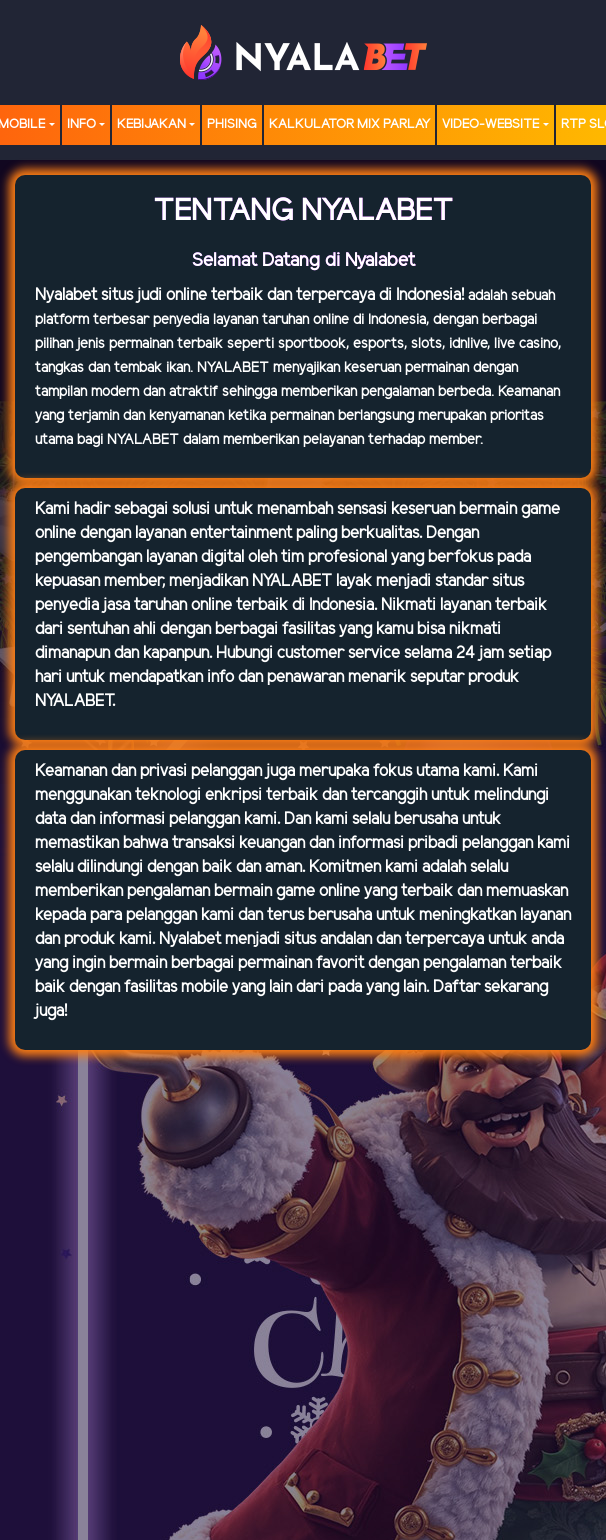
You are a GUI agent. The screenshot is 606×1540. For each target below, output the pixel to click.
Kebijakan (151, 124)
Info (81, 124)
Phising (232, 124)
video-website (490, 124)
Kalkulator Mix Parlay (349, 124)
